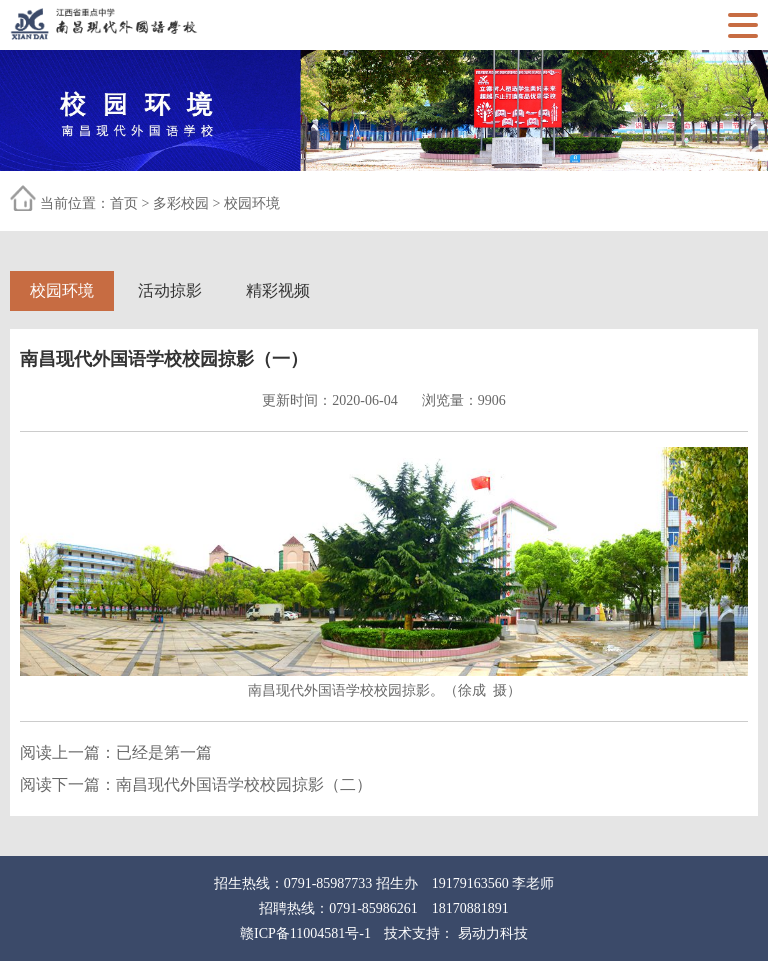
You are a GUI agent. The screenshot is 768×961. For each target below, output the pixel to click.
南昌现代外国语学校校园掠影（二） (244, 784)
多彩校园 (181, 203)
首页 (124, 203)
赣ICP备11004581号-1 (305, 933)
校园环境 (252, 203)
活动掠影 (170, 290)
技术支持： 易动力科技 (456, 933)
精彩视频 (278, 290)
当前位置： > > (160, 203)
